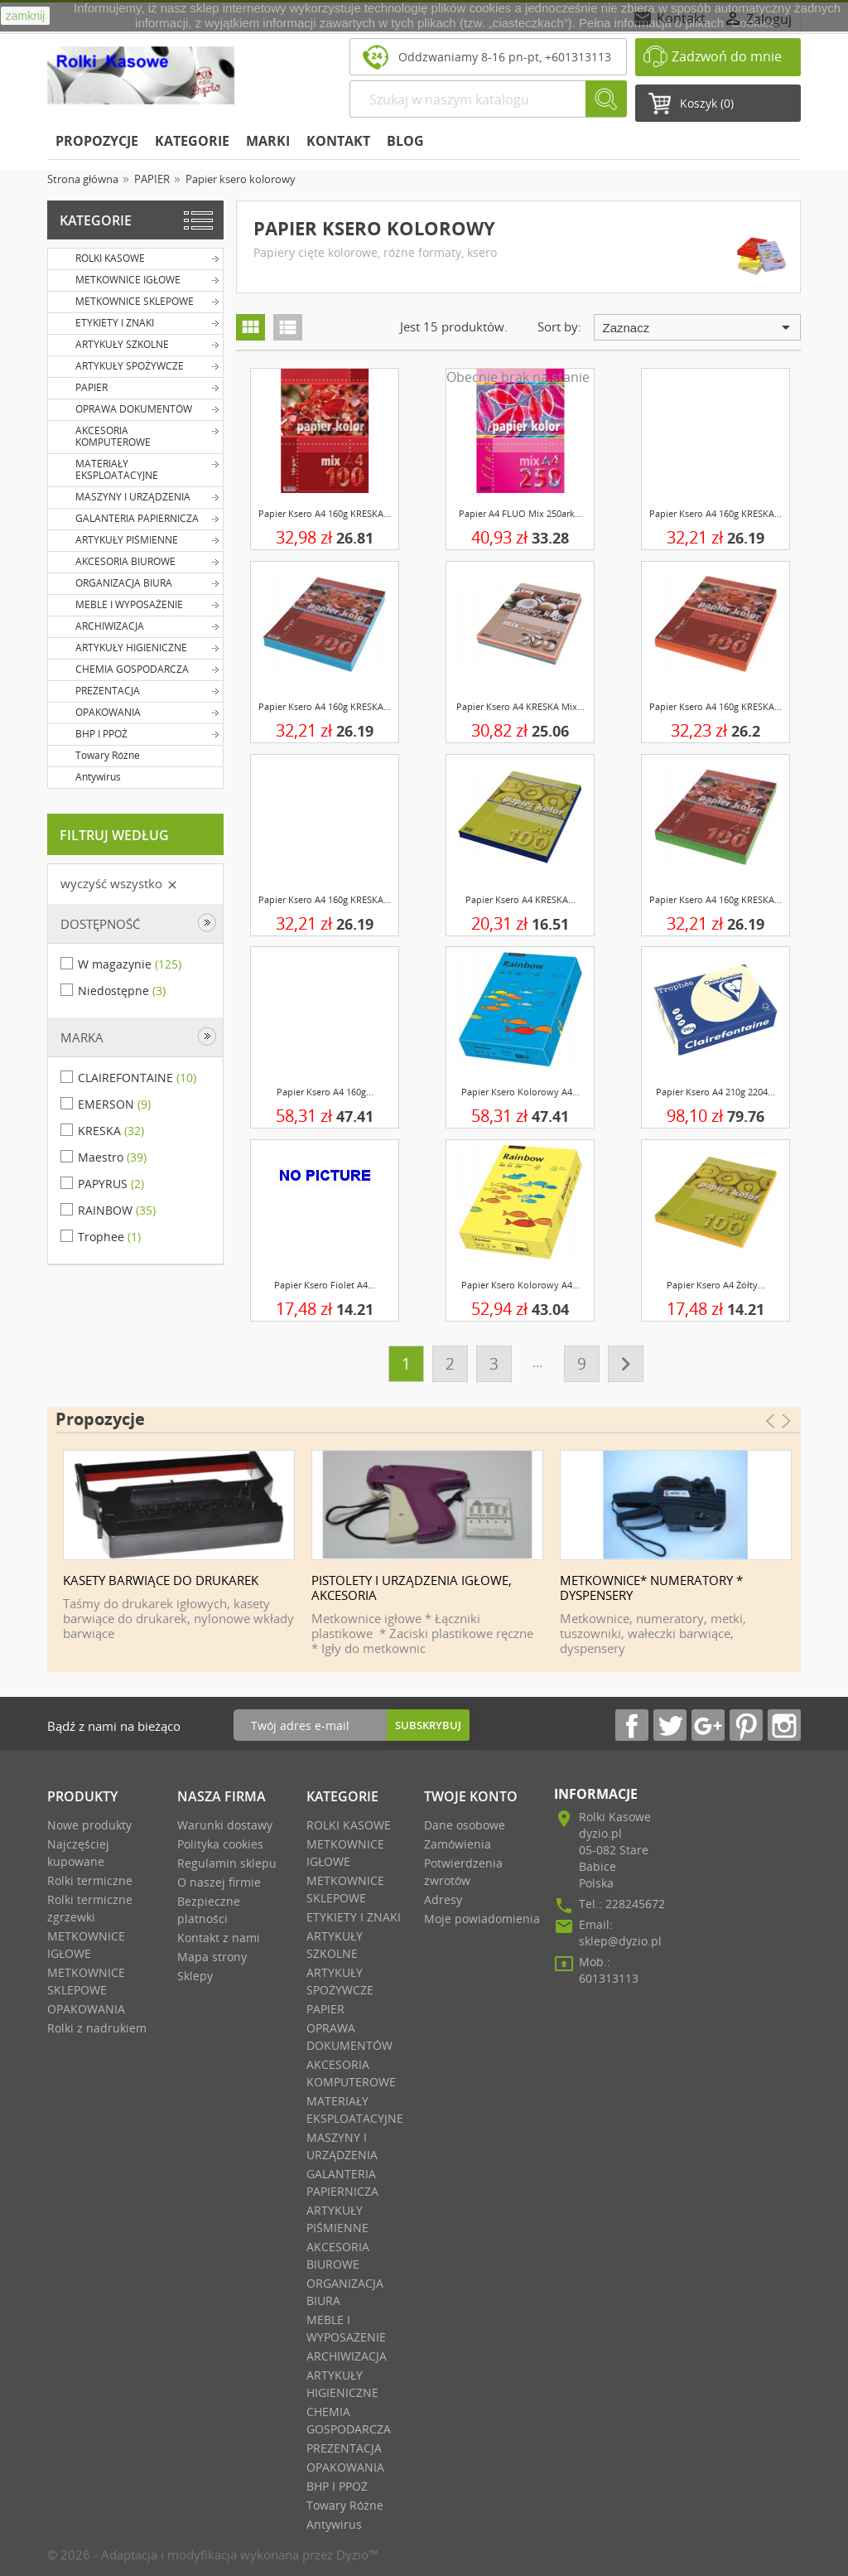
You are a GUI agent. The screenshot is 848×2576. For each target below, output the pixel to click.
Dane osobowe (464, 1825)
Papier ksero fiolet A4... (324, 1284)
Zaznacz (699, 327)
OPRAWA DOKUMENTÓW (135, 408)
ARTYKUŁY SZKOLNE (135, 344)
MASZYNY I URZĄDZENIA (135, 496)
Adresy (443, 1899)
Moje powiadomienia (482, 1918)
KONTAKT (338, 141)
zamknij (25, 15)
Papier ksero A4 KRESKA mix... (520, 706)
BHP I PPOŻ (135, 733)
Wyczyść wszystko (119, 883)
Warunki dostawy (224, 1825)
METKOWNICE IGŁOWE (135, 279)
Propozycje (96, 141)
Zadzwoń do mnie (727, 56)
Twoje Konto (471, 1796)
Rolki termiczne (89, 1880)
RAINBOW (117, 1210)
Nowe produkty (89, 1825)
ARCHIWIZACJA (135, 625)
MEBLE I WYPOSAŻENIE (135, 604)
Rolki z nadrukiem (97, 2028)
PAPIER (135, 387)
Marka (82, 1037)
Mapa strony (212, 1957)
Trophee (109, 1237)
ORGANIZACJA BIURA (135, 582)
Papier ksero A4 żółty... (716, 1284)
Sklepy (195, 1976)
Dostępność (100, 924)
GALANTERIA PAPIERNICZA (135, 518)
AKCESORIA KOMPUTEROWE (135, 435)
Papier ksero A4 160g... (325, 1091)
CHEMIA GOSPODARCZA (135, 669)
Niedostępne (122, 990)
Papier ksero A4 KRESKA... (520, 899)
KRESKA (111, 1130)
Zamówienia (457, 1844)
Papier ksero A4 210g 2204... (715, 1091)
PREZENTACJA (135, 690)
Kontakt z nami (218, 1937)
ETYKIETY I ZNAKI (135, 322)
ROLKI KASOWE (135, 258)
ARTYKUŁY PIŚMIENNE (135, 539)
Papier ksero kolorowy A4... (520, 1091)
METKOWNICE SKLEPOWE (135, 301)
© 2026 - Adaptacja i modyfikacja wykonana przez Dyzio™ (212, 2554)
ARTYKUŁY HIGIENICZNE (135, 647)
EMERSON (114, 1104)
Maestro (112, 1157)
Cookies (753, 23)
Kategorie (192, 141)
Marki (268, 141)
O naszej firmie (219, 1882)
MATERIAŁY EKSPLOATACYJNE (135, 468)
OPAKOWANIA (135, 712)
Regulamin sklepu (227, 1863)
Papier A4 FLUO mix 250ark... (520, 513)
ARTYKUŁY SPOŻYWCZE (135, 365)
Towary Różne (96, 755)
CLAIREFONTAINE (137, 1077)
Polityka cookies (220, 1844)
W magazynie (129, 964)
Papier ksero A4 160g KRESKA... (324, 513)
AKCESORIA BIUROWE (135, 561)
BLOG (405, 141)
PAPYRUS (111, 1183)
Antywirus (86, 776)
